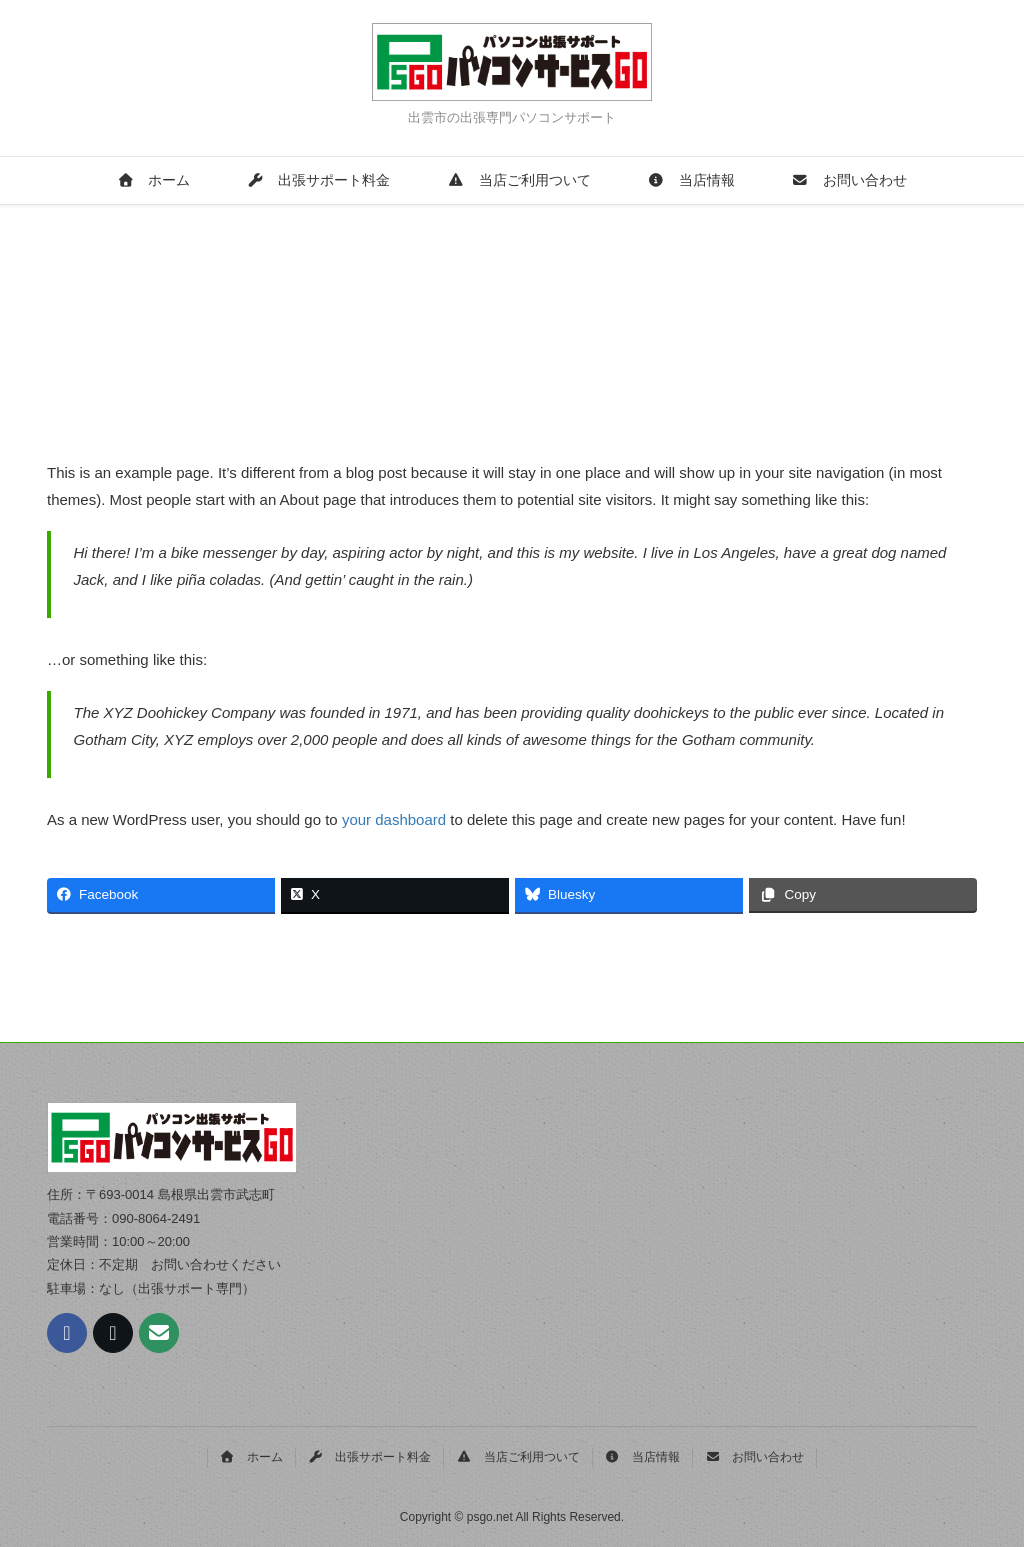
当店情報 (691, 180)
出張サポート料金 (318, 180)
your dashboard (394, 819)
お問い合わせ (849, 180)
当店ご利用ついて (519, 180)
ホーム (153, 180)
